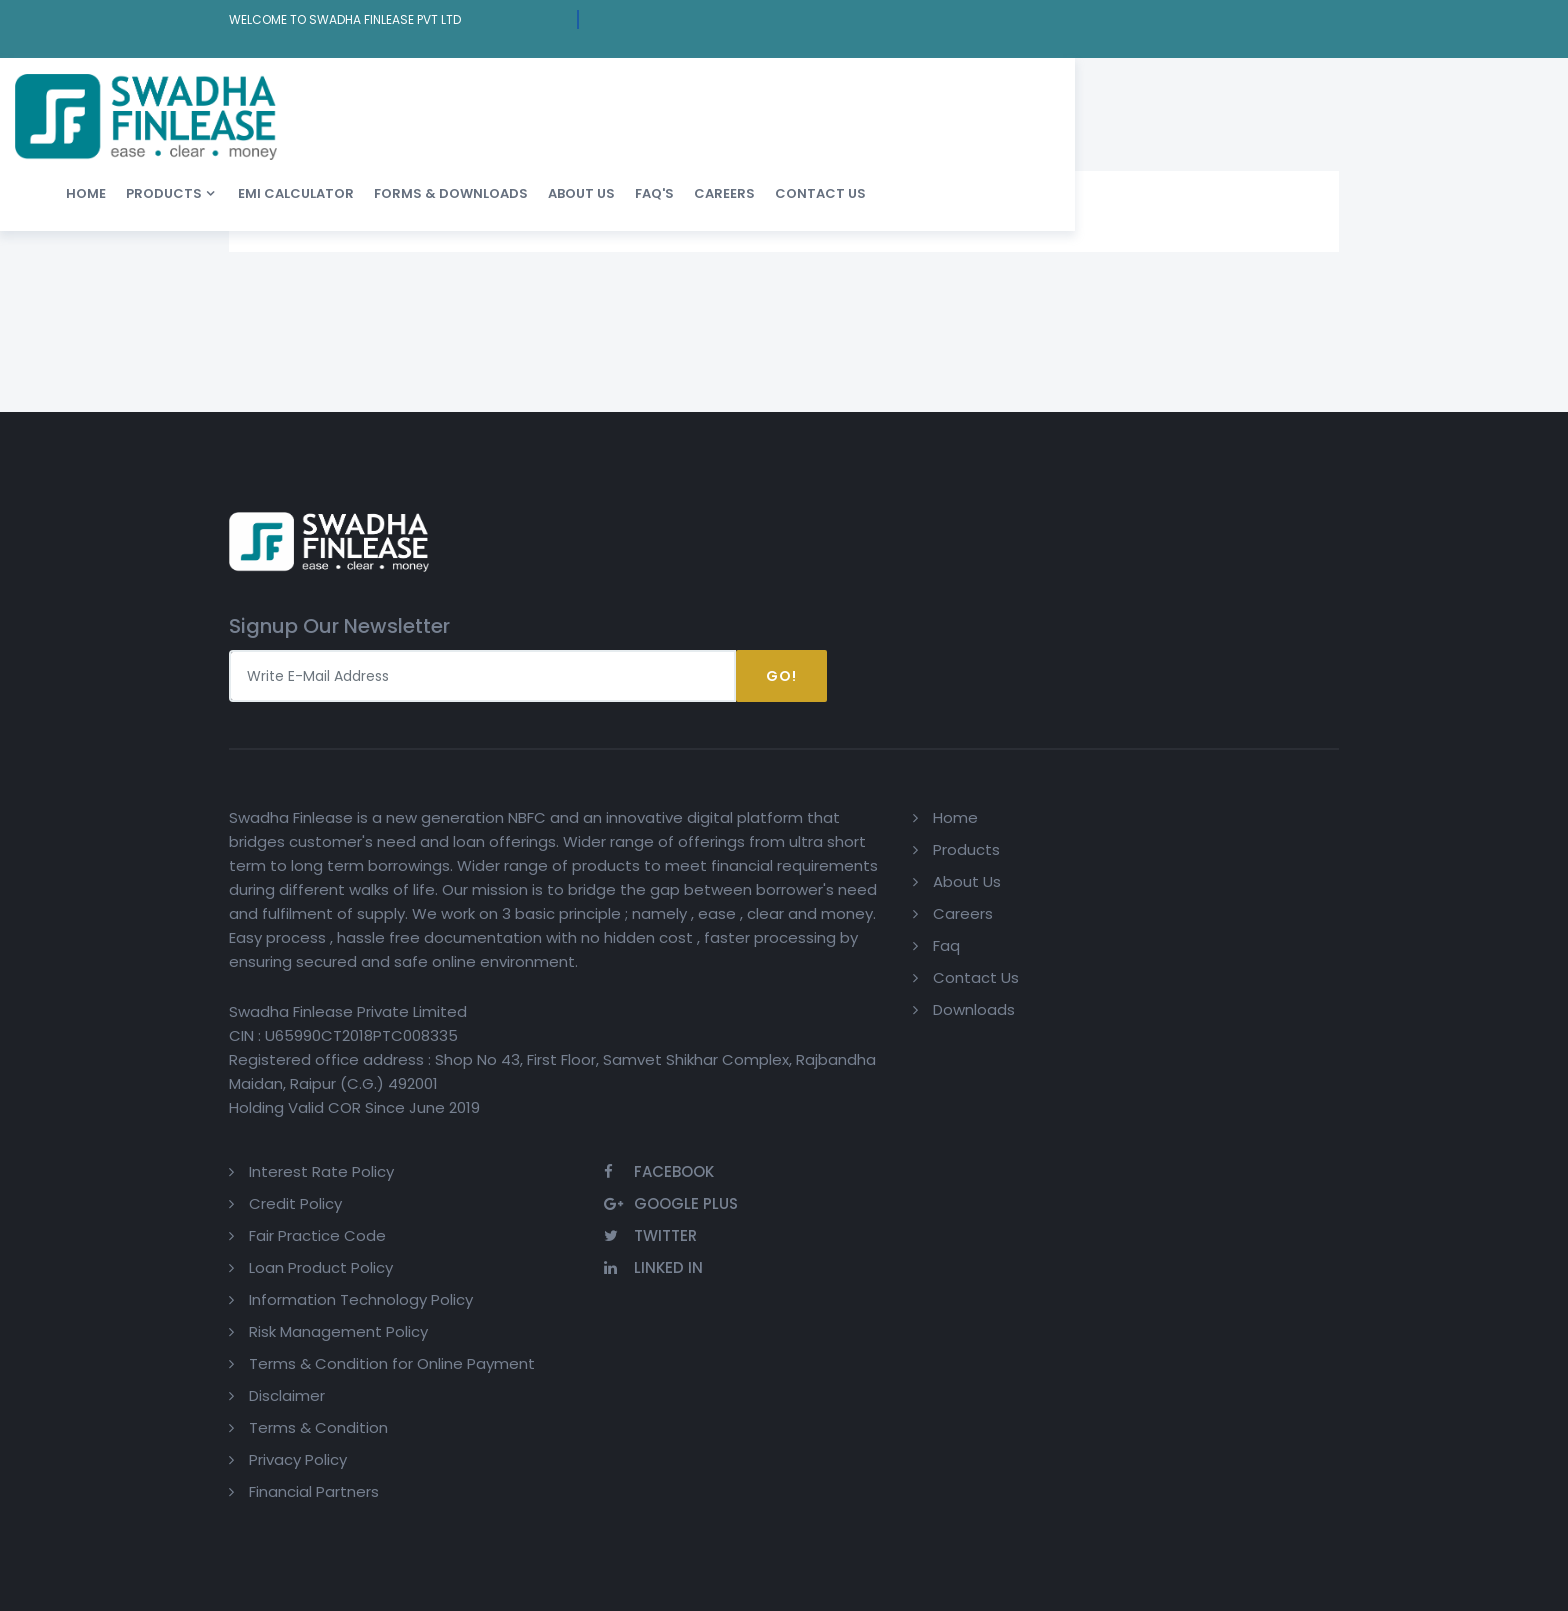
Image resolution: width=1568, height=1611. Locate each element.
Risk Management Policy (1003, 828)
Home (454, 89)
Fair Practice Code (982, 732)
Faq (737, 796)
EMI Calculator (664, 89)
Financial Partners (979, 1012)
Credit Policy (960, 700)
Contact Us (1188, 89)
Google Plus (1246, 700)
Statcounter (713, 1186)
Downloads (765, 860)
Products (532, 89)
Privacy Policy (963, 980)
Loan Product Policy (986, 764)
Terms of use (544, 1186)
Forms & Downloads (819, 89)
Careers (1092, 89)
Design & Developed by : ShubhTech (1230, 1186)
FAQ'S (1022, 89)
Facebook (1234, 668)
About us (949, 89)
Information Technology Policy (1026, 796)
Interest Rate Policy (986, 668)
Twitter (1225, 732)
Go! (1293, 519)
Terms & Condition (983, 948)
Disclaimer (952, 916)
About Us (758, 732)
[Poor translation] (73, 1310)
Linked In (1228, 764)
